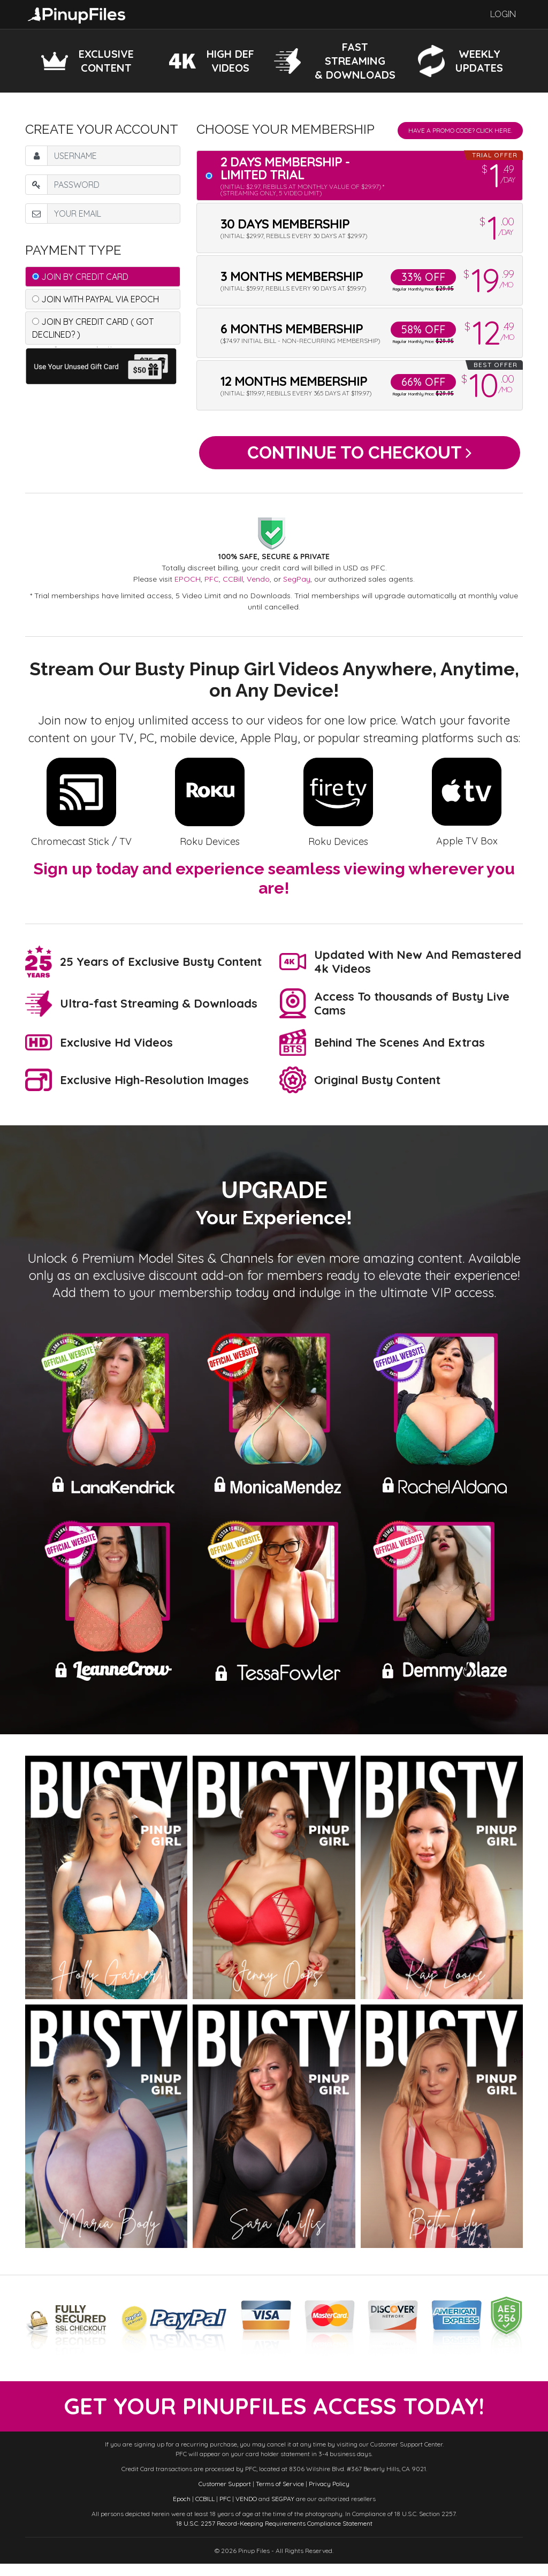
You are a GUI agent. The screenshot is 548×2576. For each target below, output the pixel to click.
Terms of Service (280, 2496)
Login (503, 14)
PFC (211, 585)
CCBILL (205, 2511)
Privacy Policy (329, 2496)
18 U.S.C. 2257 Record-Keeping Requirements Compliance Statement (274, 2536)
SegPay (296, 585)
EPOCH (187, 585)
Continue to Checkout (359, 455)
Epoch (182, 2511)
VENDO (246, 2511)
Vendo (258, 585)
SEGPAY (282, 2511)
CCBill (233, 585)
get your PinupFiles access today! (274, 2416)
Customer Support (225, 2496)
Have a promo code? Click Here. (460, 130)
